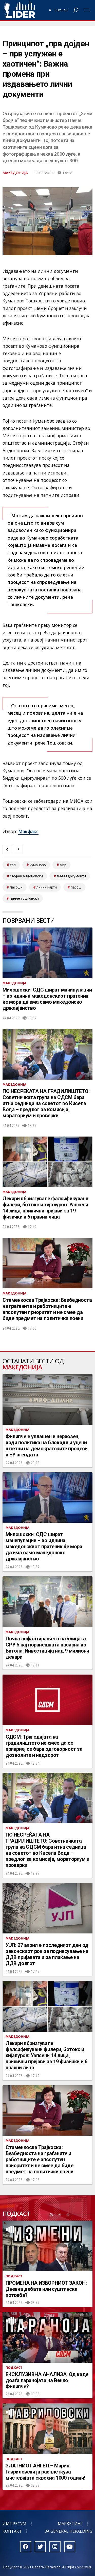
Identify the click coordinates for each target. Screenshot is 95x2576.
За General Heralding (68, 2531)
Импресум (14, 2523)
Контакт (12, 2531)
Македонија (15, 172)
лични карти (46, 887)
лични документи (71, 876)
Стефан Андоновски (26, 876)
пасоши (16, 887)
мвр (63, 865)
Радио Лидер (19, 10)
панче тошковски (24, 898)
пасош (76, 887)
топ (13, 865)
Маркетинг (70, 2523)
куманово (38, 865)
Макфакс (28, 831)
